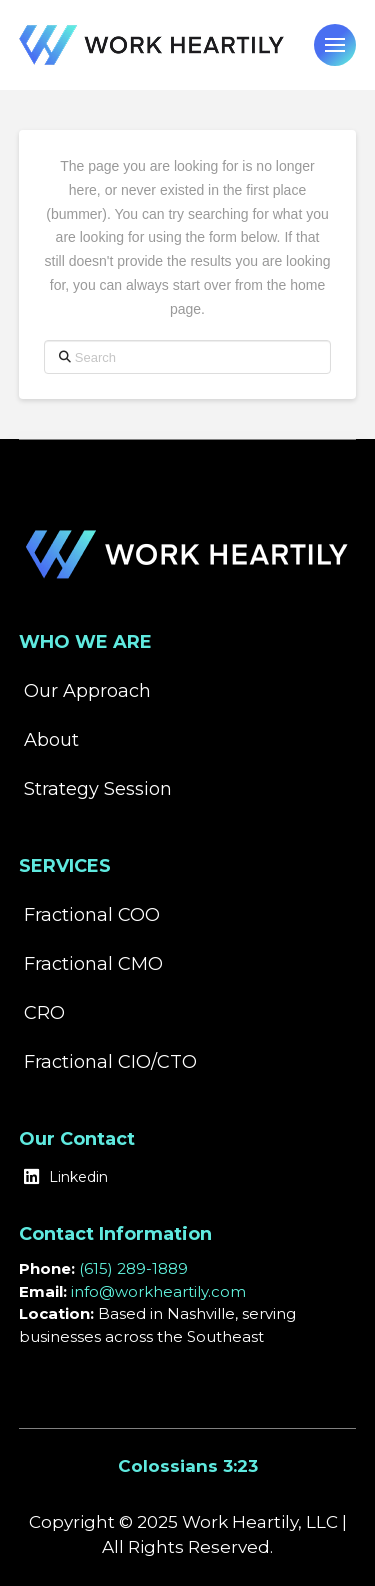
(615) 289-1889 (133, 1268)
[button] (335, 45)
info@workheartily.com (158, 1291)
